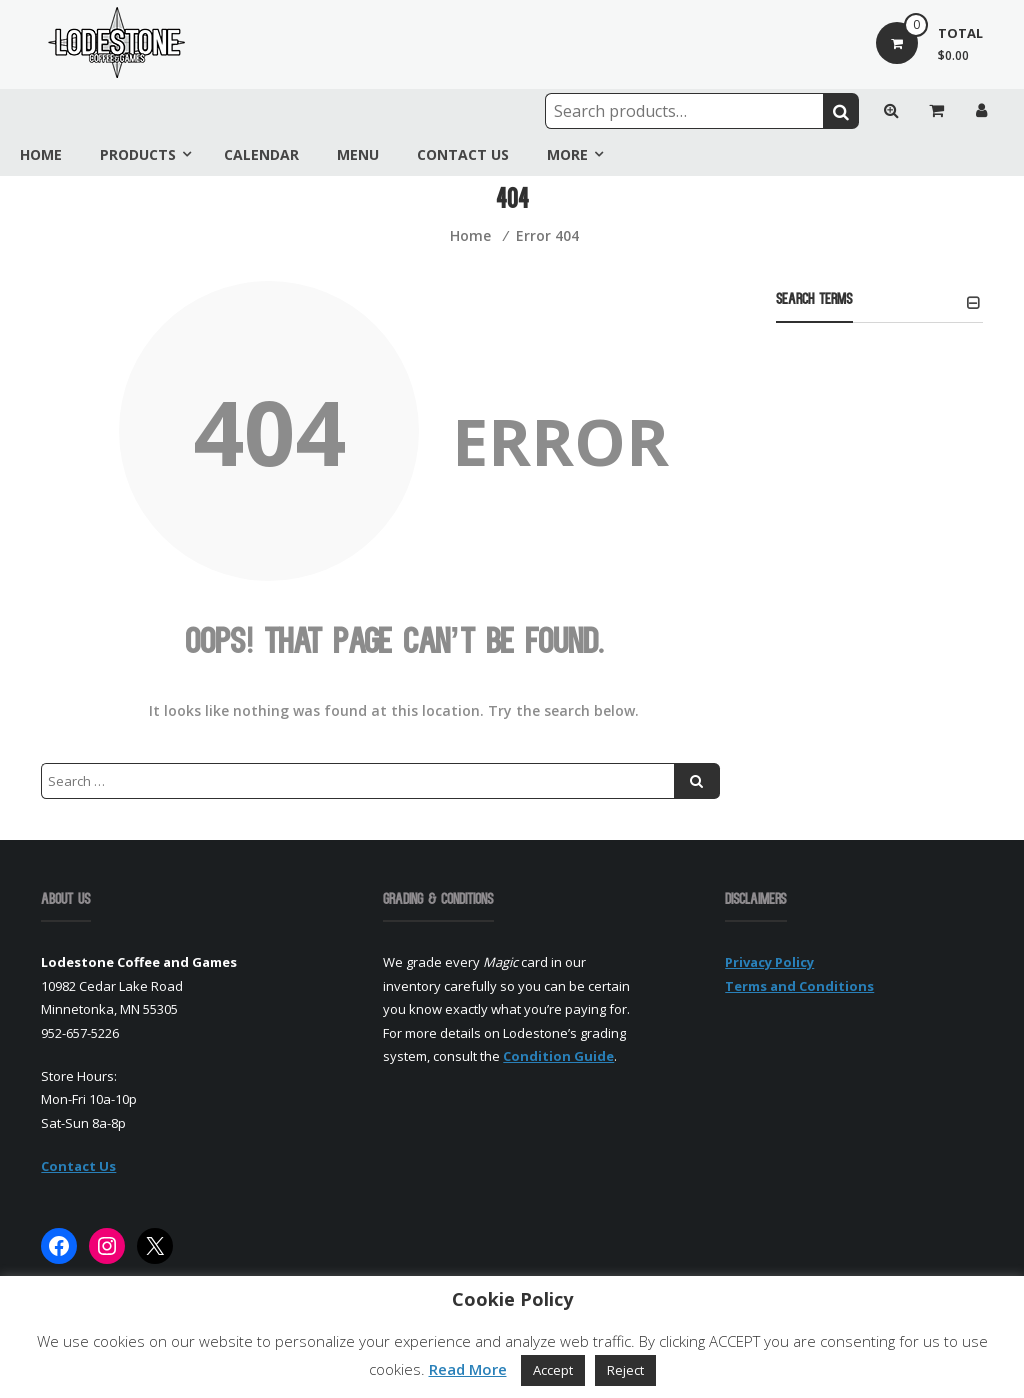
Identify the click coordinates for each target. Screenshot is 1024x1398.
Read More (468, 1369)
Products (138, 154)
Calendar (261, 154)
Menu (358, 154)
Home (41, 154)
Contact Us (463, 154)
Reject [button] (625, 1370)
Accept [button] (553, 1370)
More (567, 154)
